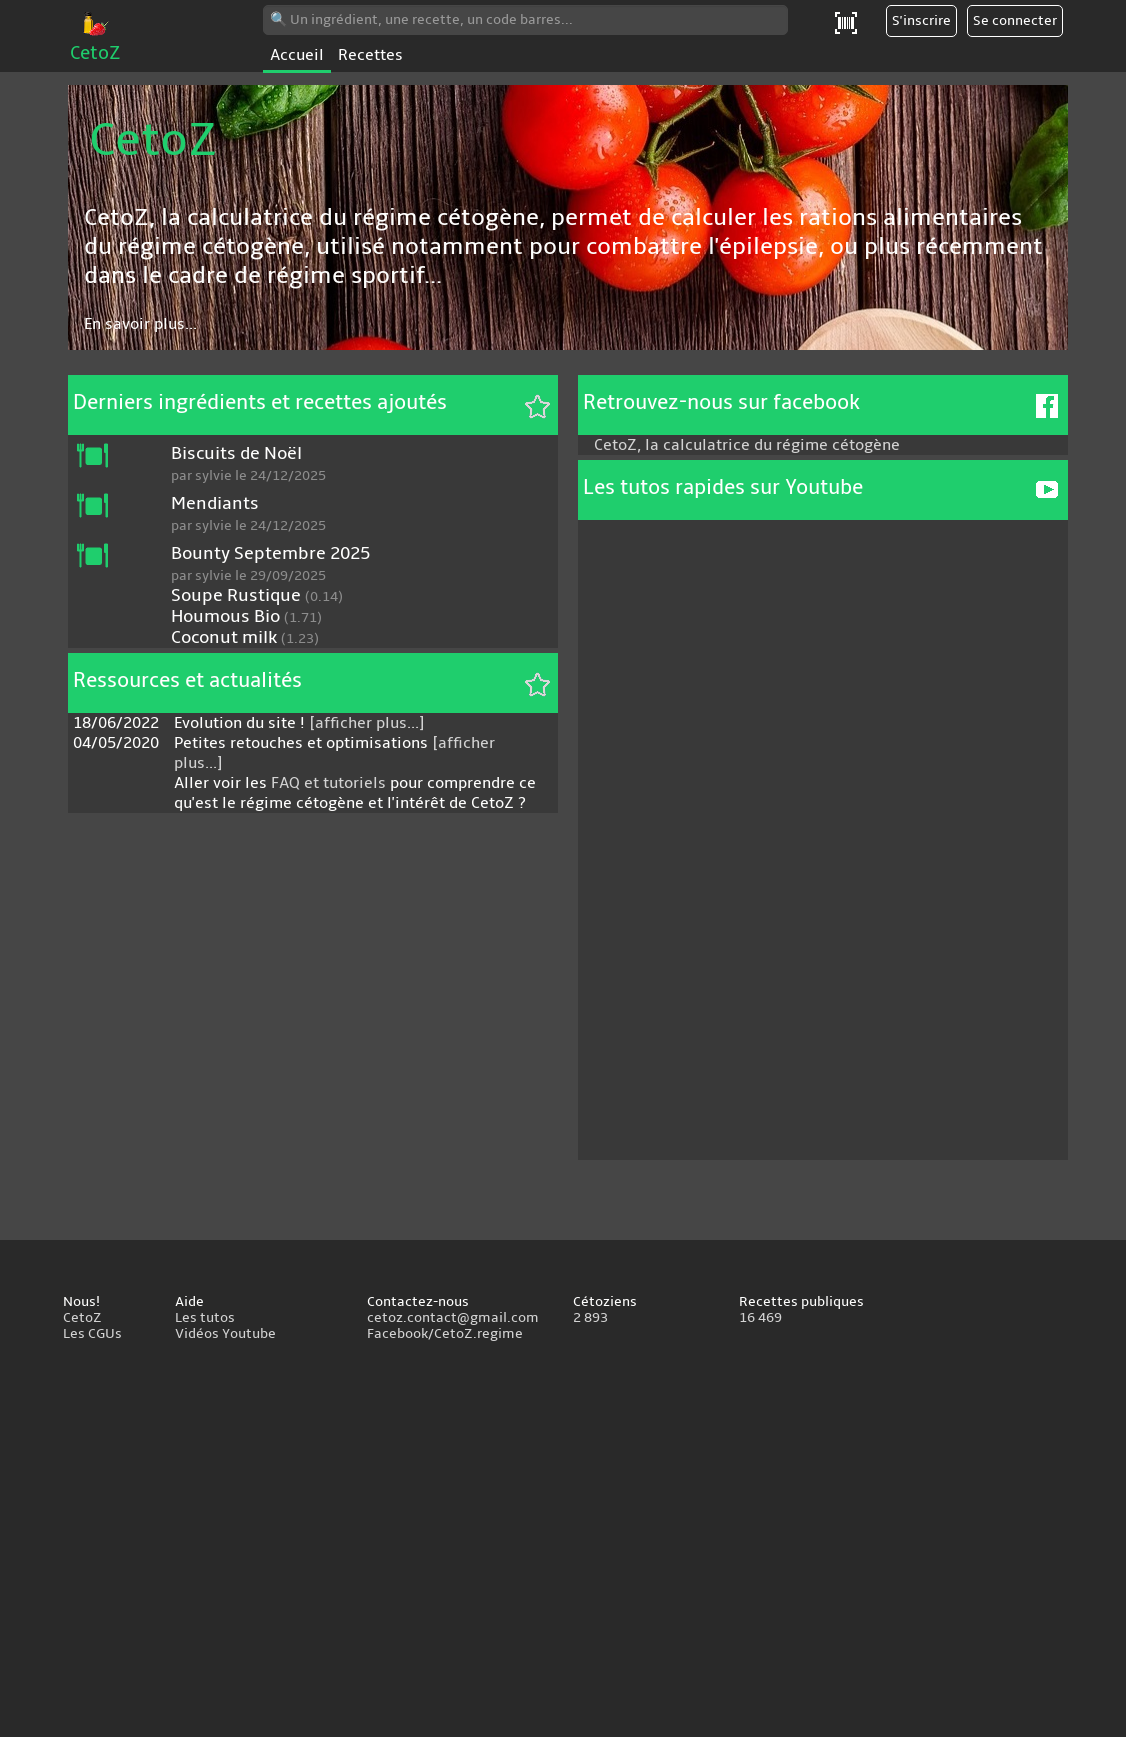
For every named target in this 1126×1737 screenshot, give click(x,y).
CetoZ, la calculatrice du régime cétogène (747, 445)
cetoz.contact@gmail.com (453, 1318)
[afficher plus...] (367, 723)
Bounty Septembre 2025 (270, 553)
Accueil (297, 55)
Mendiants (215, 503)
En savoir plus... (140, 324)
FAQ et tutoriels (328, 783)
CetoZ (95, 42)
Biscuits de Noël (236, 453)
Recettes (370, 55)
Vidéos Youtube (225, 1334)
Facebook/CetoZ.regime (445, 1334)
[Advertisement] (562, 1543)
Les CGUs (92, 1334)
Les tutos (205, 1318)
